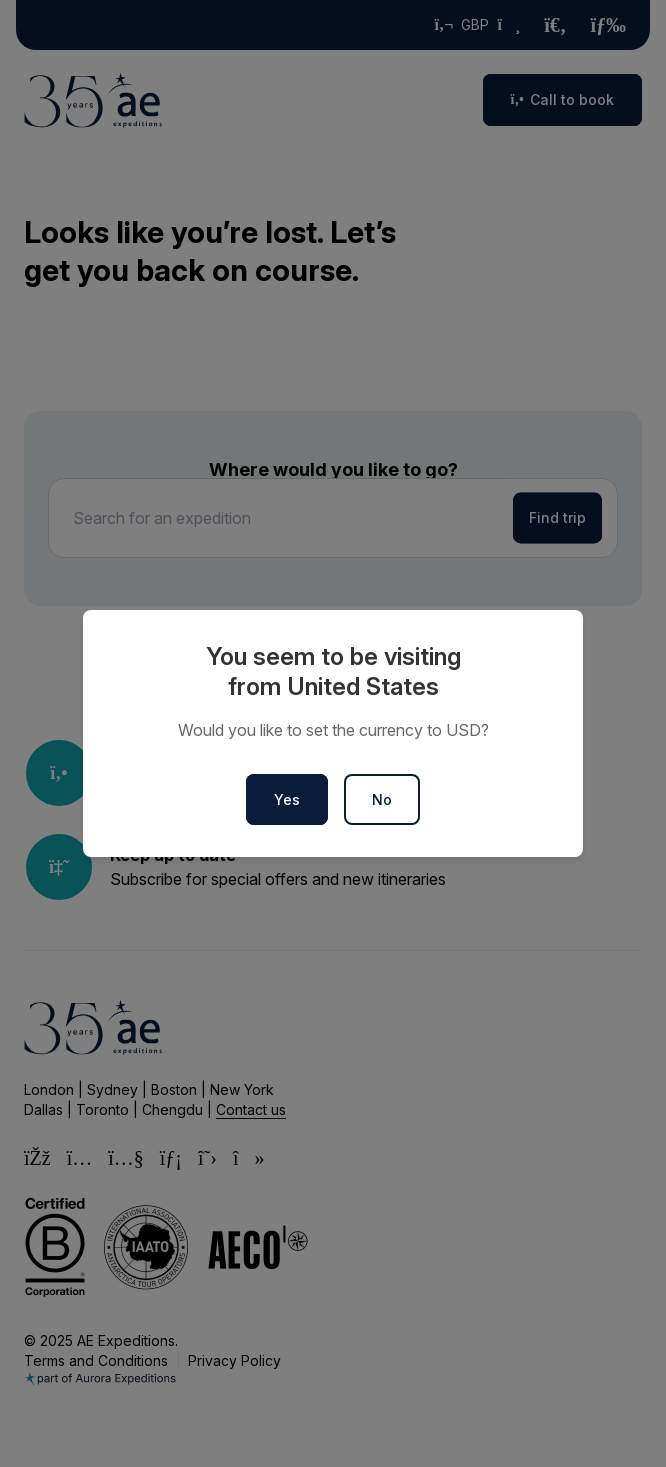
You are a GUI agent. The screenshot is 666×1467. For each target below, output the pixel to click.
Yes (287, 799)
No (382, 799)
